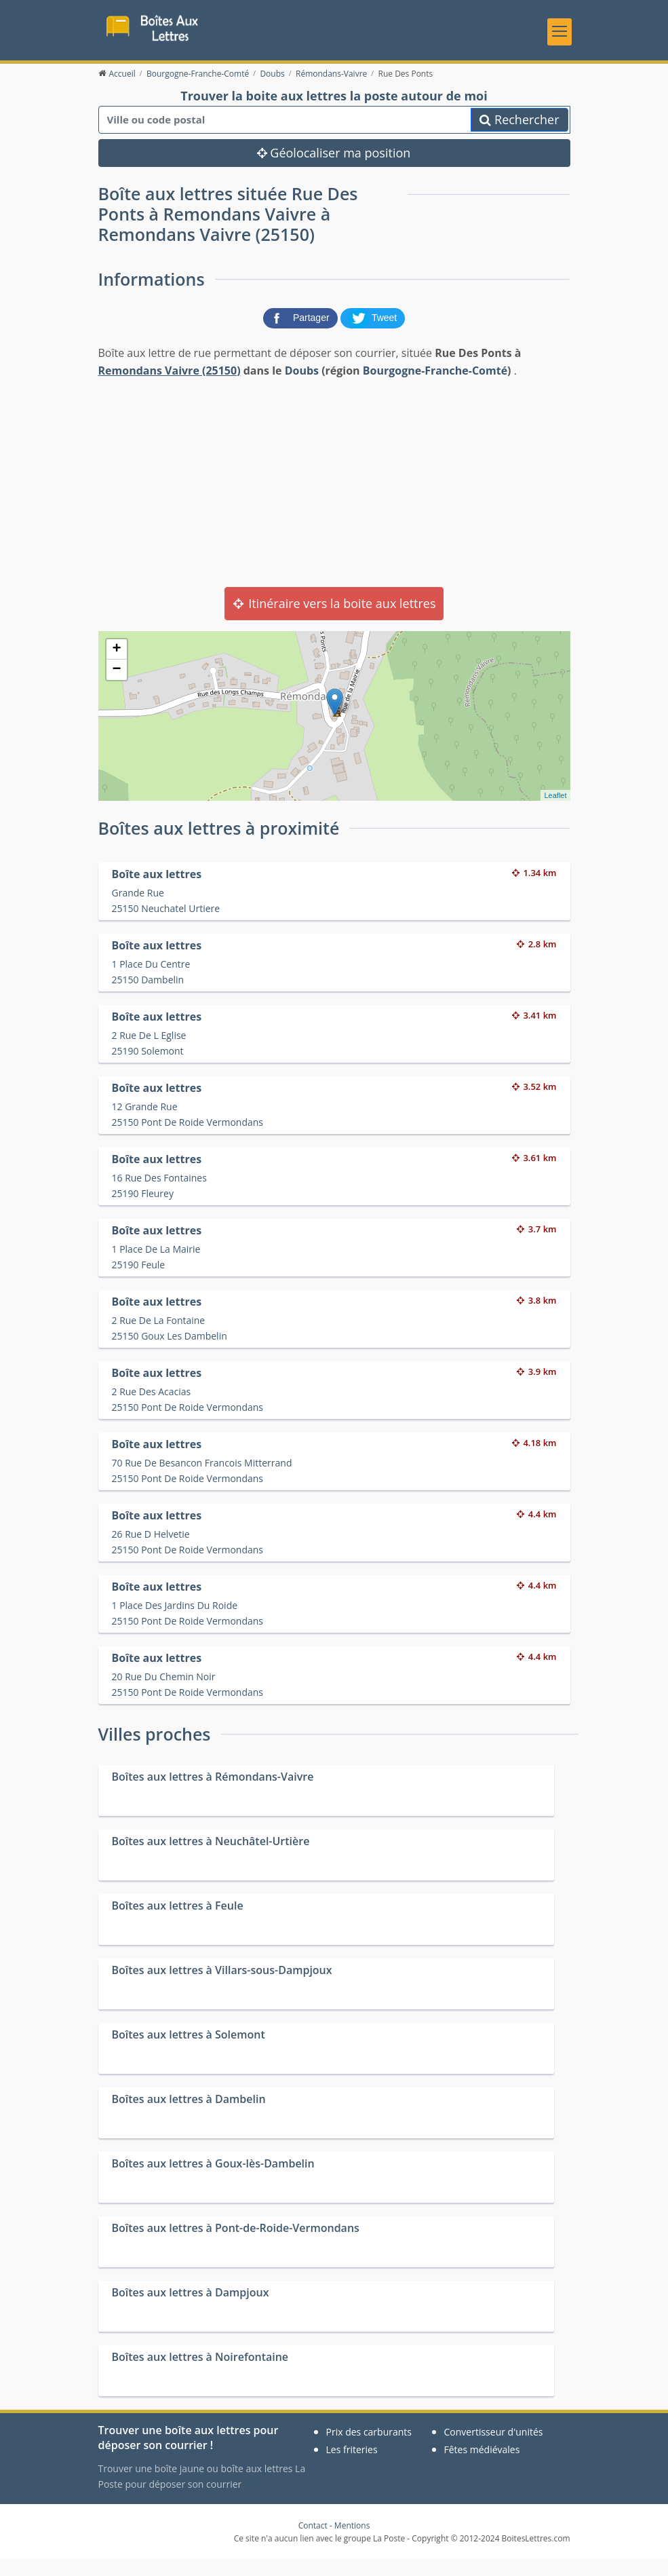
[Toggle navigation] (559, 37)
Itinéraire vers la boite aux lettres (333, 620)
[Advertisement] (334, 498)
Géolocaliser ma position (334, 170)
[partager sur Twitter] (373, 333)
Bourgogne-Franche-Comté (435, 386)
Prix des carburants (369, 2448)
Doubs (302, 386)
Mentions (352, 2542)
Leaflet (555, 812)
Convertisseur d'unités (493, 2448)
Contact (313, 2542)
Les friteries (352, 2466)
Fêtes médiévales (482, 2466)
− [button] (116, 687)
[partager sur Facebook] (301, 333)
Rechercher (519, 136)
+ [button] (116, 666)
